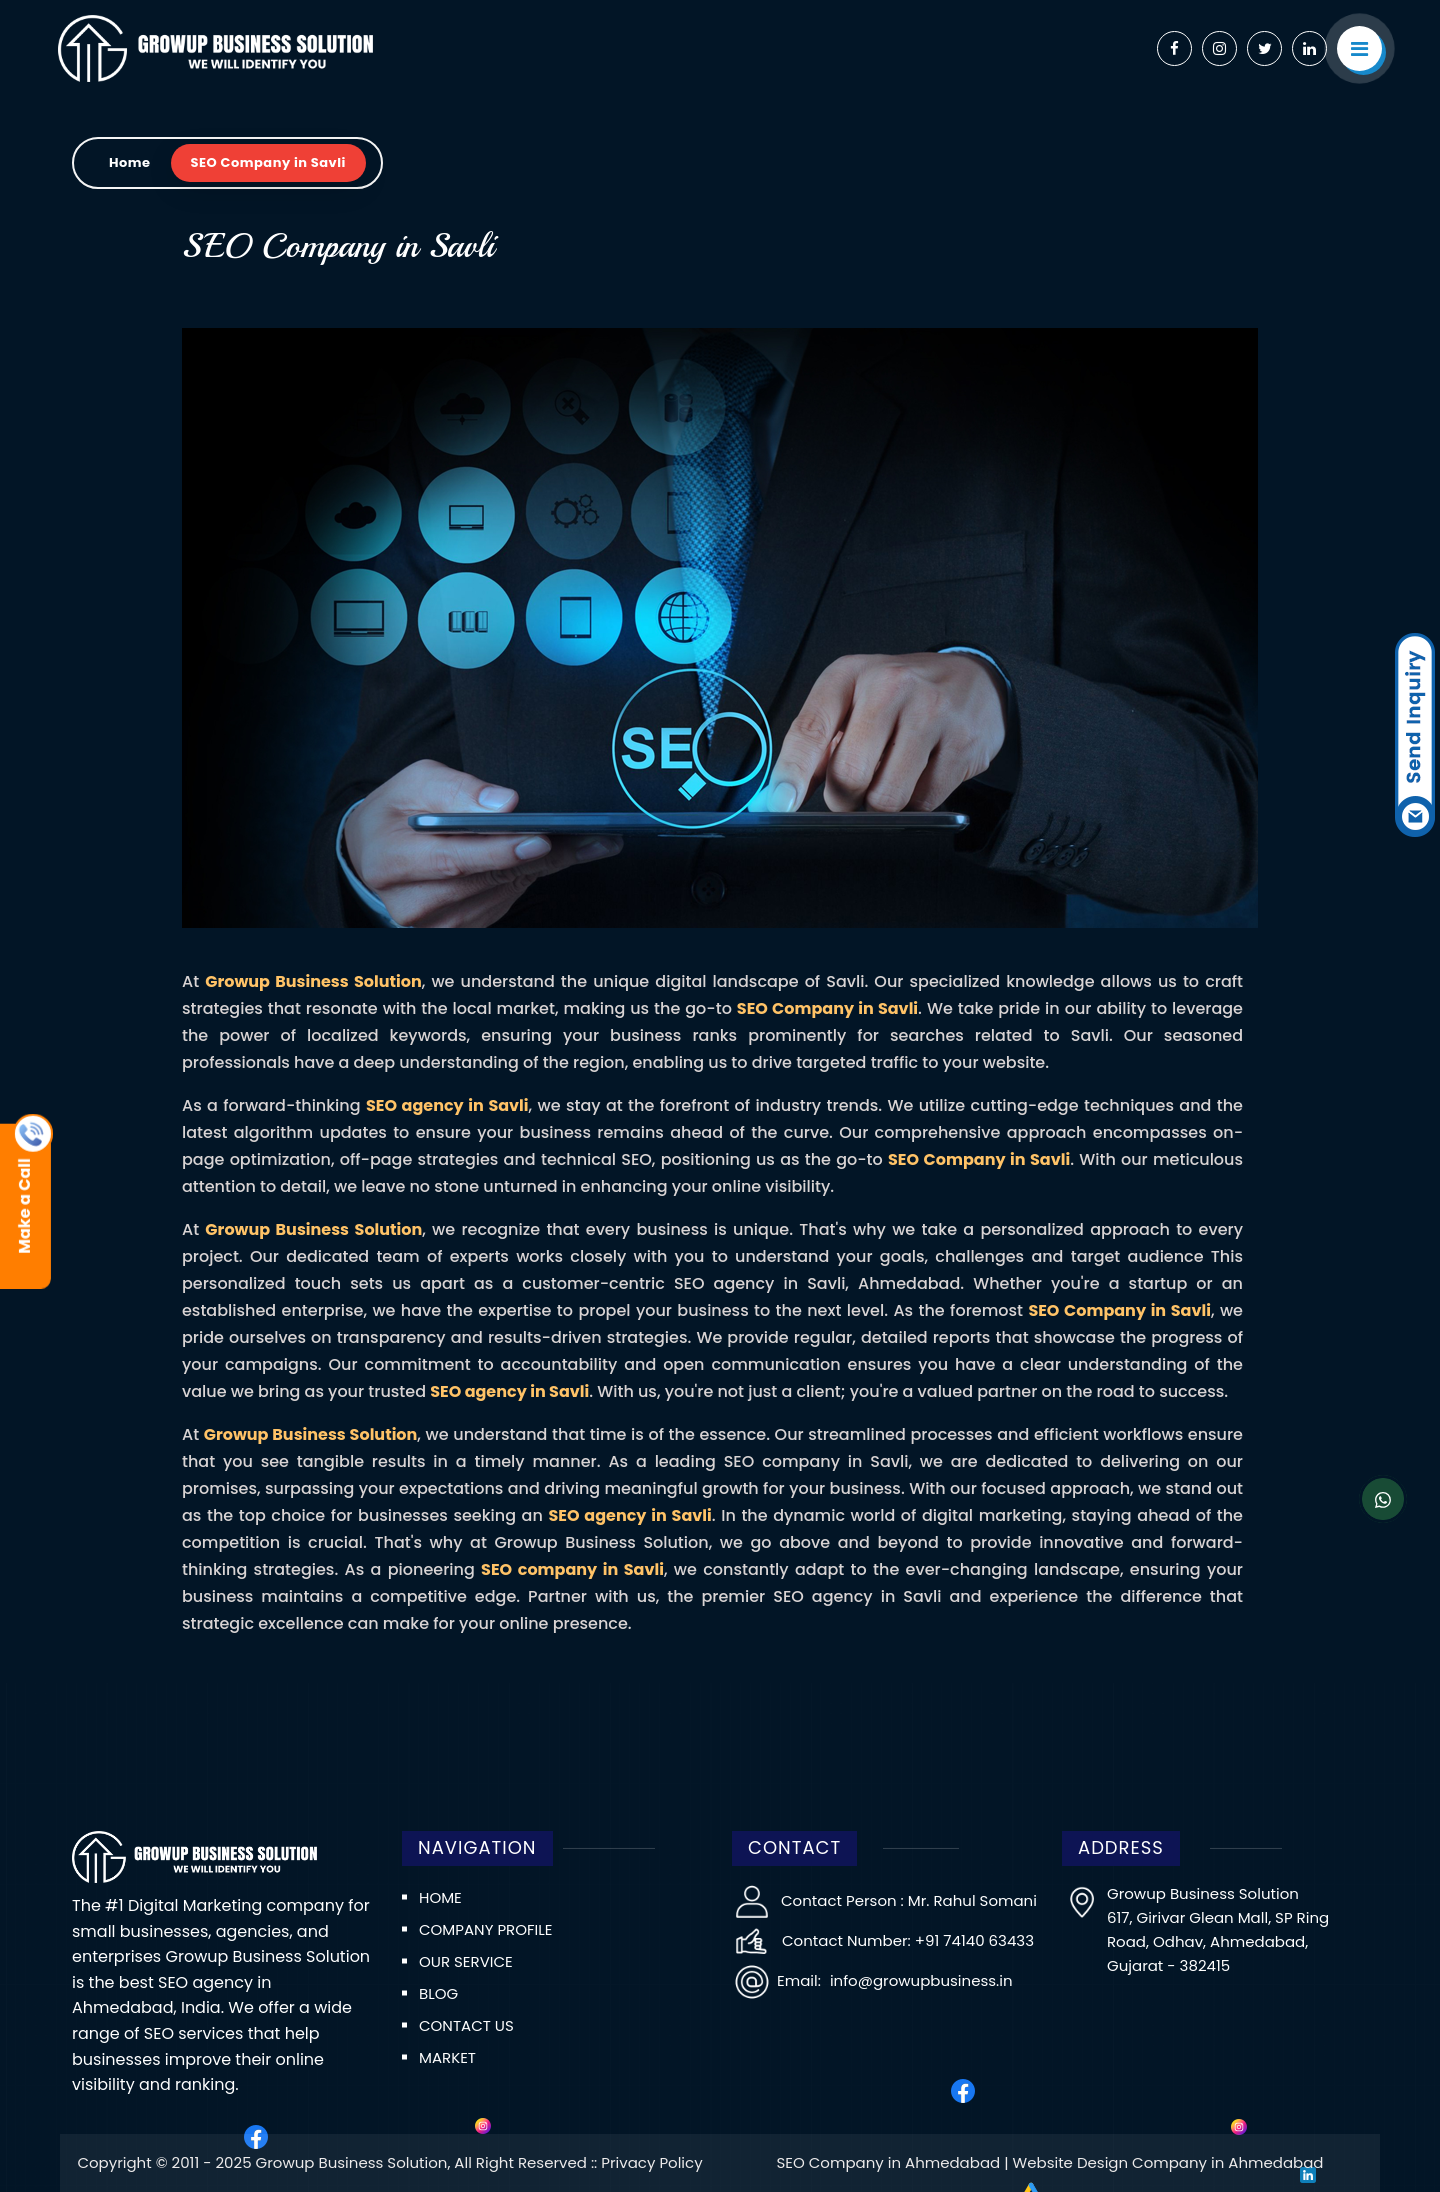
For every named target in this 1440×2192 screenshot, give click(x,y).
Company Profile (485, 1929)
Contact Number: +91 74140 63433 (908, 1940)
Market (447, 2057)
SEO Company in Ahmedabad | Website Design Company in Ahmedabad (1049, 2162)
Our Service (466, 1961)
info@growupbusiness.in (919, 1980)
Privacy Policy (651, 2162)
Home (130, 162)
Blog (438, 1993)
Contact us (466, 2025)
